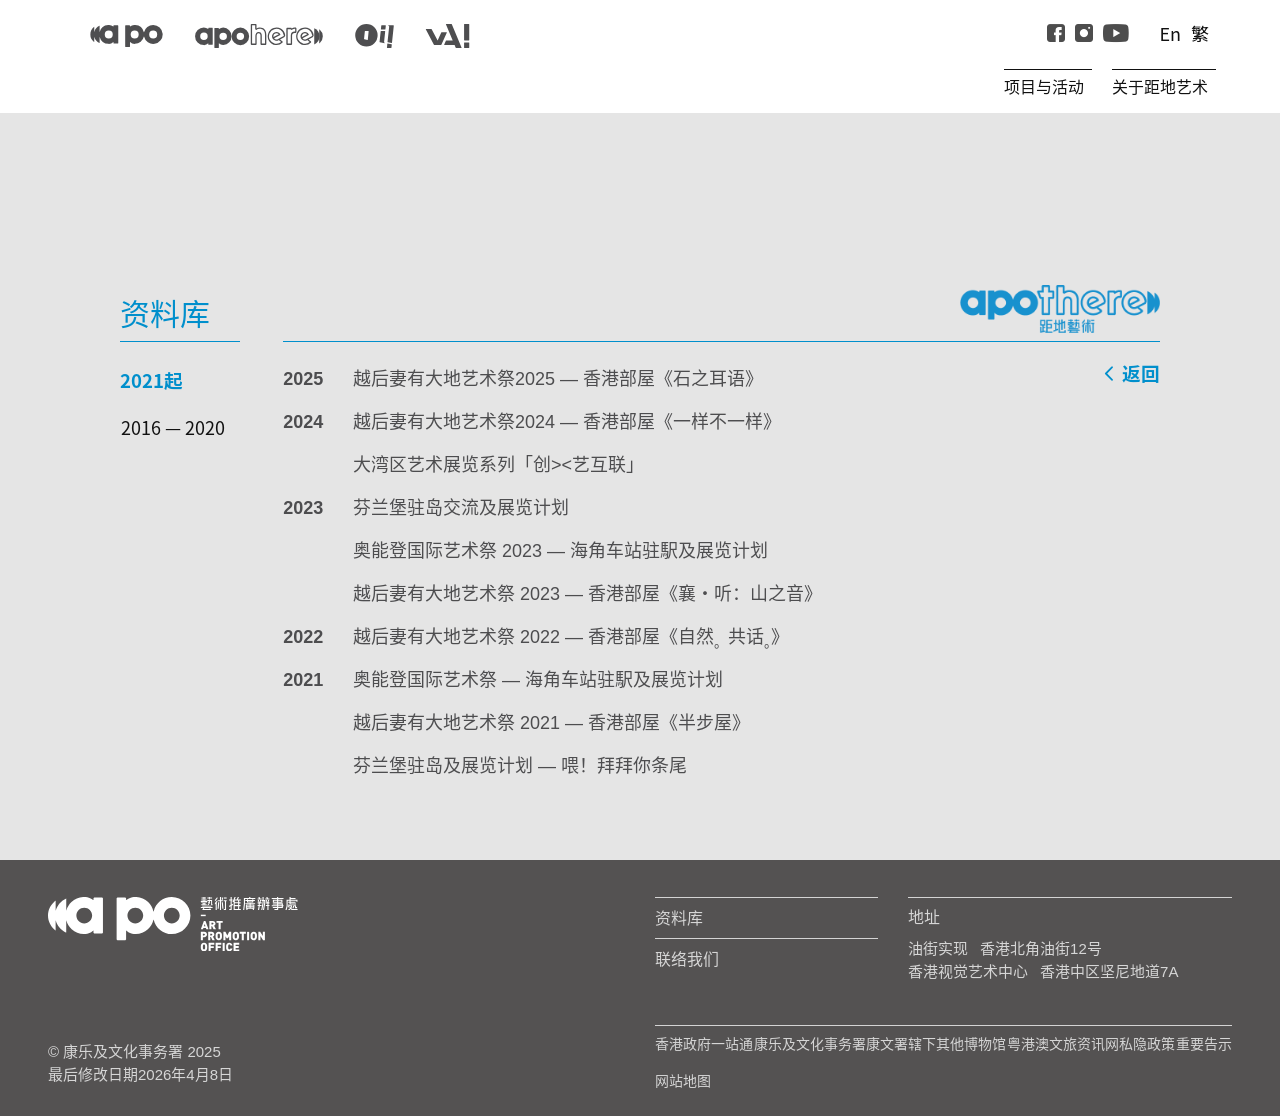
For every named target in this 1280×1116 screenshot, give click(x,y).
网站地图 (683, 1081)
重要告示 (1204, 1044)
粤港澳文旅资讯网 (1063, 1044)
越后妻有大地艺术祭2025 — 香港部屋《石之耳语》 (558, 379)
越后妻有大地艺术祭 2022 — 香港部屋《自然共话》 (571, 637)
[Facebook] (1056, 33)
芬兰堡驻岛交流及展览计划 (461, 508)
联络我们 (687, 959)
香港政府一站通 (704, 1044)
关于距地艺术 (1160, 87)
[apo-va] (447, 36)
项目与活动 (1044, 87)
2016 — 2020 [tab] (173, 427)
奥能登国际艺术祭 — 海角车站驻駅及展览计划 (538, 680)
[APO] (126, 36)
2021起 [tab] (151, 379)
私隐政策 (1147, 1044)
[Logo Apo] (173, 922)
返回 (1130, 375)
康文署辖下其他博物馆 (936, 1044)
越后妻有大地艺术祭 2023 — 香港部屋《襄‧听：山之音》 (587, 594)
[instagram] (1084, 33)
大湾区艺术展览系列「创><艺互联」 (498, 465)
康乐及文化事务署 (810, 1044)
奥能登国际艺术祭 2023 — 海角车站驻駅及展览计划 (560, 551)
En (1170, 33)
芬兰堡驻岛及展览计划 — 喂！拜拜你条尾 (520, 766)
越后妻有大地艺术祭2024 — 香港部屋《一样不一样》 (567, 422)
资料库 (679, 918)
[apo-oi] (374, 36)
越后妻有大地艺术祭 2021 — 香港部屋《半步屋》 (551, 723)
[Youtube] (1116, 33)
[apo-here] (259, 36)
